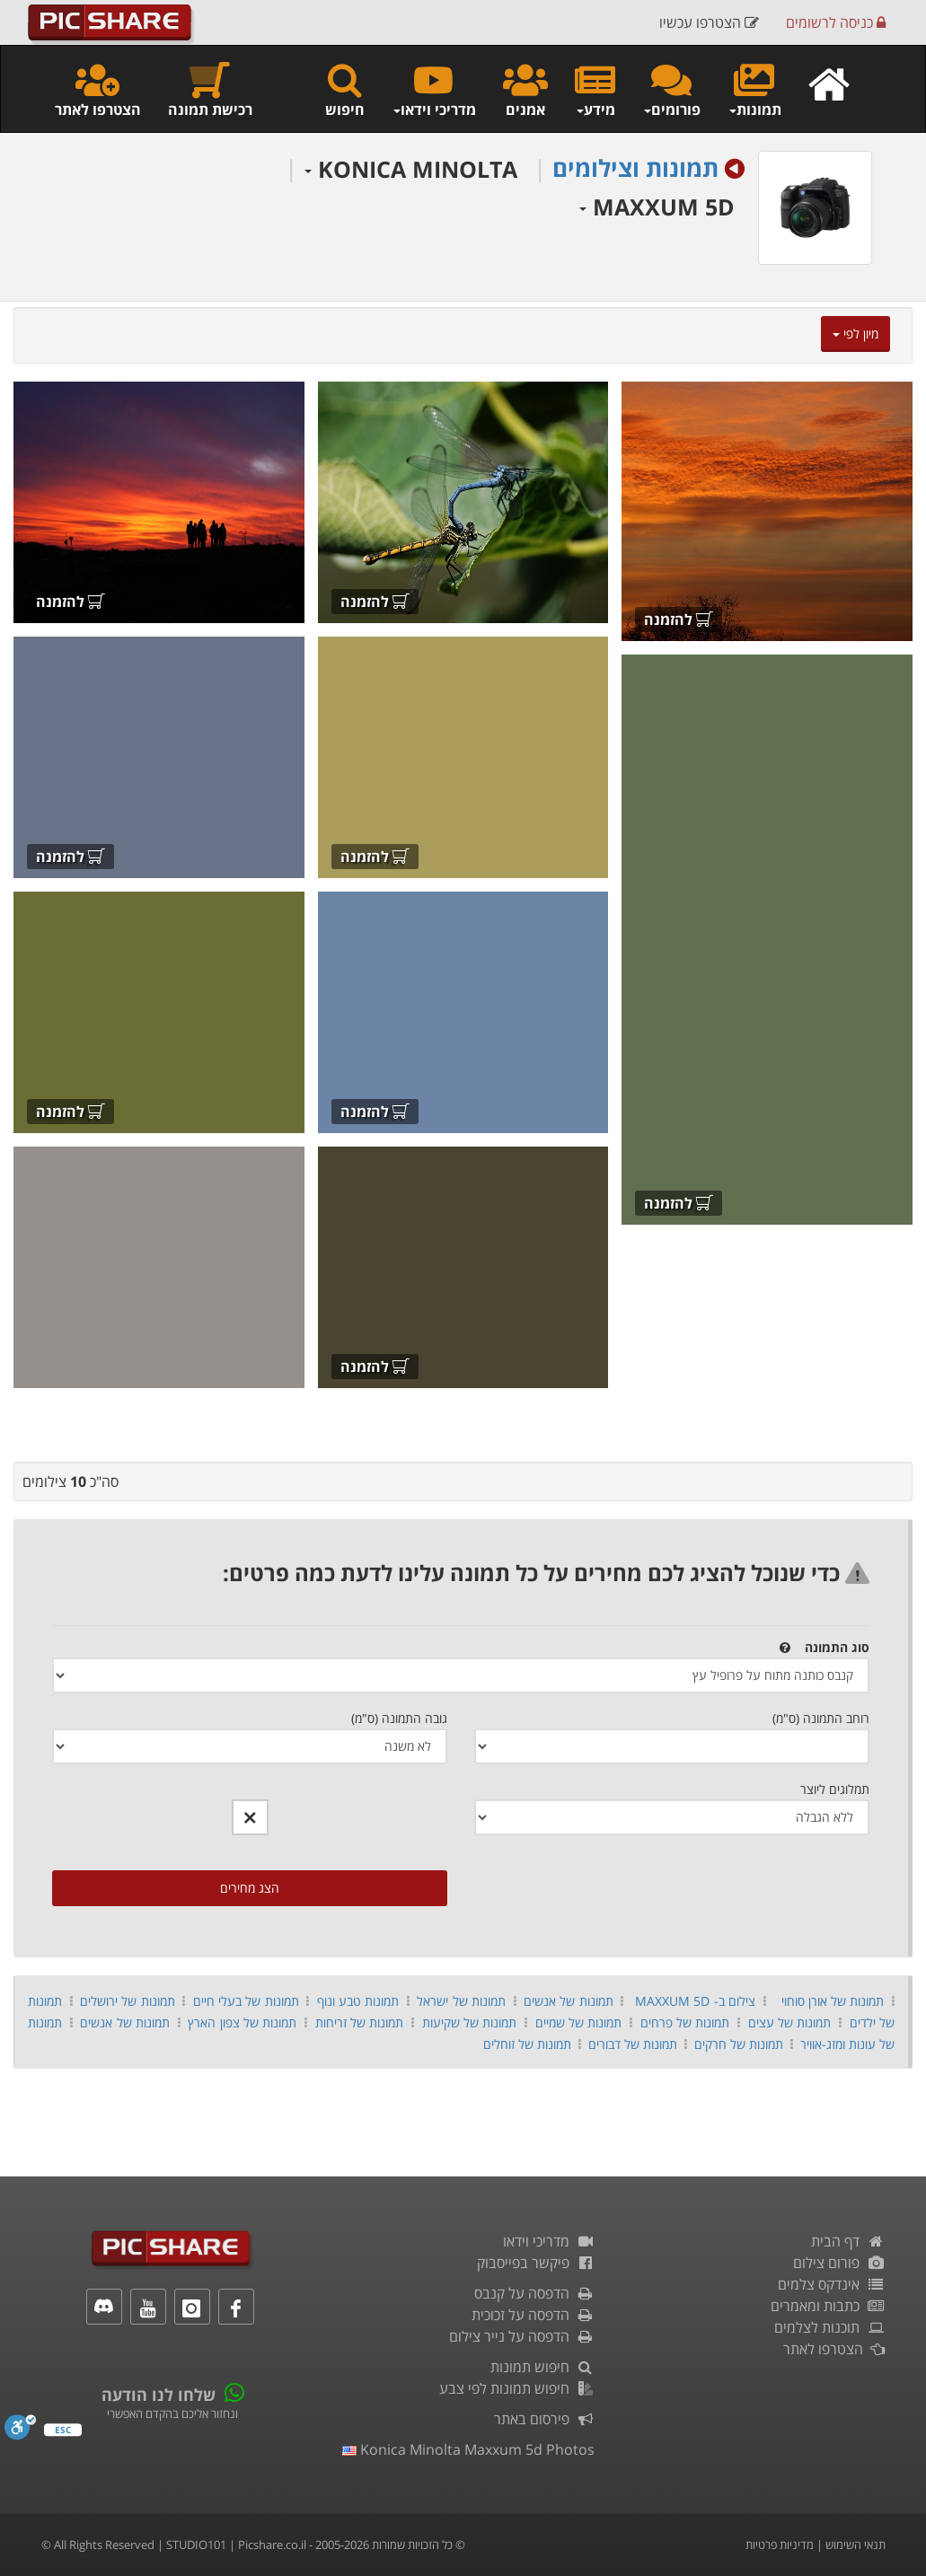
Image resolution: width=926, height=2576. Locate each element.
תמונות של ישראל (461, 2000)
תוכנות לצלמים (830, 2327)
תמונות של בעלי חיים (246, 2000)
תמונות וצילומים (635, 168)
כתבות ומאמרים (828, 2306)
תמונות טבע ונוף (358, 2000)
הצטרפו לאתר (98, 89)
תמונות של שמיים (578, 2022)
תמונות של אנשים (568, 2000)
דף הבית (848, 2241)
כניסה (836, 22)
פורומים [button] (671, 89)
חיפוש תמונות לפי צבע (517, 2388)
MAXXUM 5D (657, 206)
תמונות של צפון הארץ (242, 2022)
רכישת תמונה (210, 89)
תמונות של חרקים (738, 2044)
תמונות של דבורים (632, 2044)
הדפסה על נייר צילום (522, 2336)
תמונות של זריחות (359, 2022)
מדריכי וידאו (549, 2241)
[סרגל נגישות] (20, 2432)
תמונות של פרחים (685, 2022)
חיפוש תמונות (542, 2367)
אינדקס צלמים (832, 2284)
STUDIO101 (196, 2544)
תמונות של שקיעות (469, 2022)
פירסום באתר (544, 2419)
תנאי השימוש (855, 2544)
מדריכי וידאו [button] (434, 89)
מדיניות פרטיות (779, 2544)
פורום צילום (839, 2263)
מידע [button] (595, 89)
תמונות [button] (754, 89)
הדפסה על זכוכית (533, 2315)
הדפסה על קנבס (534, 2293)
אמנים (525, 89)
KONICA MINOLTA (410, 169)
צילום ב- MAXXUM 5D (695, 2000)
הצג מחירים (249, 1887)
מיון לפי (855, 333)
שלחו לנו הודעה (158, 2394)
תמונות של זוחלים (527, 2044)
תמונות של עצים (790, 2022)
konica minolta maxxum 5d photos (468, 2449)
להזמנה (678, 619)
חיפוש (345, 89)
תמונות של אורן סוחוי (833, 2000)
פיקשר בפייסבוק (536, 2263)
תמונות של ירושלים (127, 2000)
